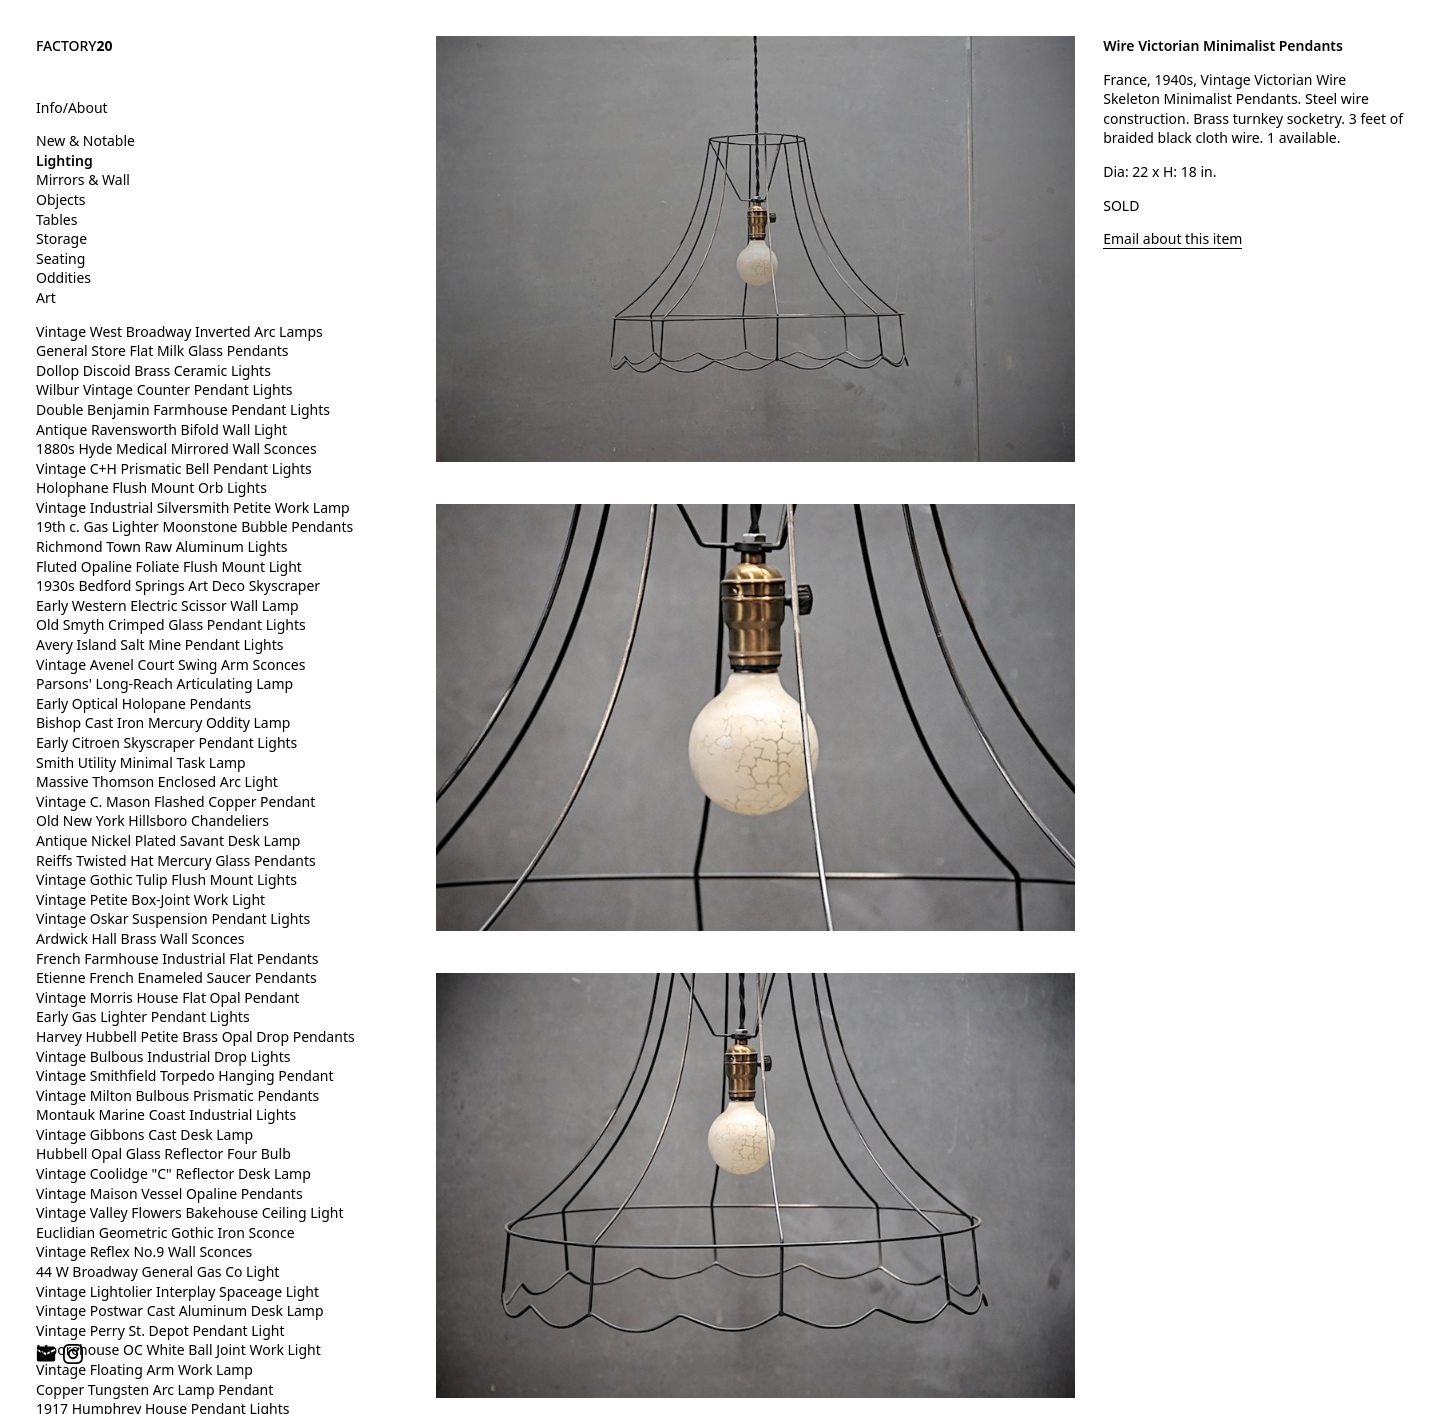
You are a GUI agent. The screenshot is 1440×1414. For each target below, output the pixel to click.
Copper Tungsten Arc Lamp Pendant (154, 1389)
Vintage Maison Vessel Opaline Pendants (169, 1193)
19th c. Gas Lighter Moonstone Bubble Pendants (194, 526)
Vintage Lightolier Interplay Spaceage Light (177, 1291)
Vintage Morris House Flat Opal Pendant (167, 997)
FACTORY (74, 45)
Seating (60, 258)
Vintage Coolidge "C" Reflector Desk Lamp (173, 1173)
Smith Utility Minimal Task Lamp (141, 762)
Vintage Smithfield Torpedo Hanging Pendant (184, 1075)
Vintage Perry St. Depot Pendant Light (160, 1330)
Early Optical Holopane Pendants (143, 703)
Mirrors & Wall (83, 179)
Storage (61, 238)
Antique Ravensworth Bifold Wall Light (161, 429)
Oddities (63, 277)
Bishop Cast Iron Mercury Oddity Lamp (163, 722)
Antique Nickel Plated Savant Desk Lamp (168, 840)
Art (46, 297)
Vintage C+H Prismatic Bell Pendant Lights (174, 468)
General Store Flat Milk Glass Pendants (162, 350)
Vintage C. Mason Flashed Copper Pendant (175, 801)
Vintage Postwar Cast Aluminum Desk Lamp (180, 1310)
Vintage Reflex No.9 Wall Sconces (144, 1251)
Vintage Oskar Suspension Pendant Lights (173, 918)
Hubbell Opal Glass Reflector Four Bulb (163, 1153)
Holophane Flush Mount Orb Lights (151, 487)
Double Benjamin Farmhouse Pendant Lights (183, 409)
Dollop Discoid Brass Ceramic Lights (153, 370)
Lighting (64, 160)
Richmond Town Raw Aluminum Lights (162, 546)
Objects (61, 199)
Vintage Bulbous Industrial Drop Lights (163, 1056)
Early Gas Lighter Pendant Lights (143, 1016)
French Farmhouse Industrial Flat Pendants (177, 958)
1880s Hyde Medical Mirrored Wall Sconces (176, 448)
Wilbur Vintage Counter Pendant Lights (164, 389)
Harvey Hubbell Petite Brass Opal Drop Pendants (195, 1036)
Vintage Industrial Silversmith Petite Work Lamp (193, 507)
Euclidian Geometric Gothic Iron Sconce (165, 1232)
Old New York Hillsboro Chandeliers (152, 820)
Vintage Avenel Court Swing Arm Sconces (170, 664)
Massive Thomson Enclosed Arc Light (157, 781)
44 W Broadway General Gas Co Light (157, 1271)
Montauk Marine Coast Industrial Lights (166, 1114)
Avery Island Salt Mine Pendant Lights (159, 644)
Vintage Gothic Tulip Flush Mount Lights (166, 879)
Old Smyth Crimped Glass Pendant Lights (171, 624)
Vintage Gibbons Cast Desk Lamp (144, 1134)
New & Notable (85, 140)
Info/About (72, 107)
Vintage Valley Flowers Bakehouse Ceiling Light (190, 1212)
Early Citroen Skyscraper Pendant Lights (166, 742)
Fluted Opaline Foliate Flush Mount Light (169, 566)
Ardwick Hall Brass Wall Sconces (140, 938)
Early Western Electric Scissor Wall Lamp (167, 605)
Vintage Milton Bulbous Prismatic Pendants (177, 1095)
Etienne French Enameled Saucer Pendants (176, 977)
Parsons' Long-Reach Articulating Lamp (164, 683)
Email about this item (1172, 238)
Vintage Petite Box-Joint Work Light (150, 899)
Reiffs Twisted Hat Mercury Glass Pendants (176, 860)
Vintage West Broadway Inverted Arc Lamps (179, 331)
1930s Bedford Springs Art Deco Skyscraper (178, 585)
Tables (56, 219)
